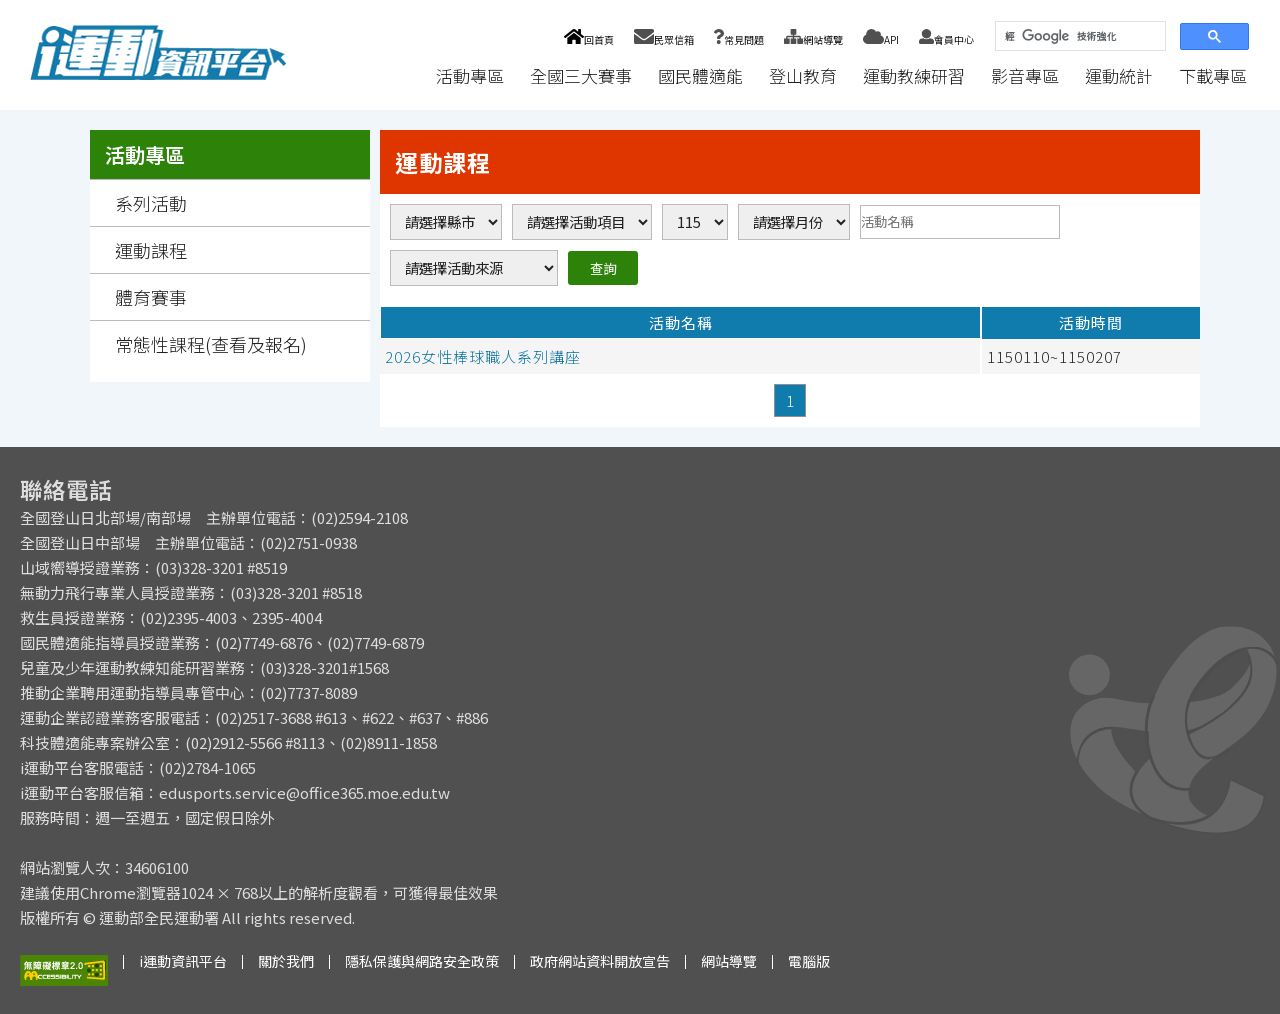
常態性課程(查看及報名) (211, 344)
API (881, 39)
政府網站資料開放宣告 (600, 961)
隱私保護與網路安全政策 (422, 961)
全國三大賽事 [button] (581, 75)
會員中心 (946, 39)
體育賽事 (151, 297)
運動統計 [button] (1119, 75)
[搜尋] (1078, 36)
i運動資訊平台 (183, 961)
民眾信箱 (664, 39)
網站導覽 (813, 39)
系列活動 (151, 203)
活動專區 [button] (470, 75)
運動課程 (151, 250)
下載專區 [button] (1213, 75)
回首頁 (588, 39)
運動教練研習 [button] (914, 75)
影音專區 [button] (1025, 75)
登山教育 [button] (803, 75)
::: (404, 75)
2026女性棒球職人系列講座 (483, 356)
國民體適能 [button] (700, 75)
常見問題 (739, 39)
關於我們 (286, 961)
